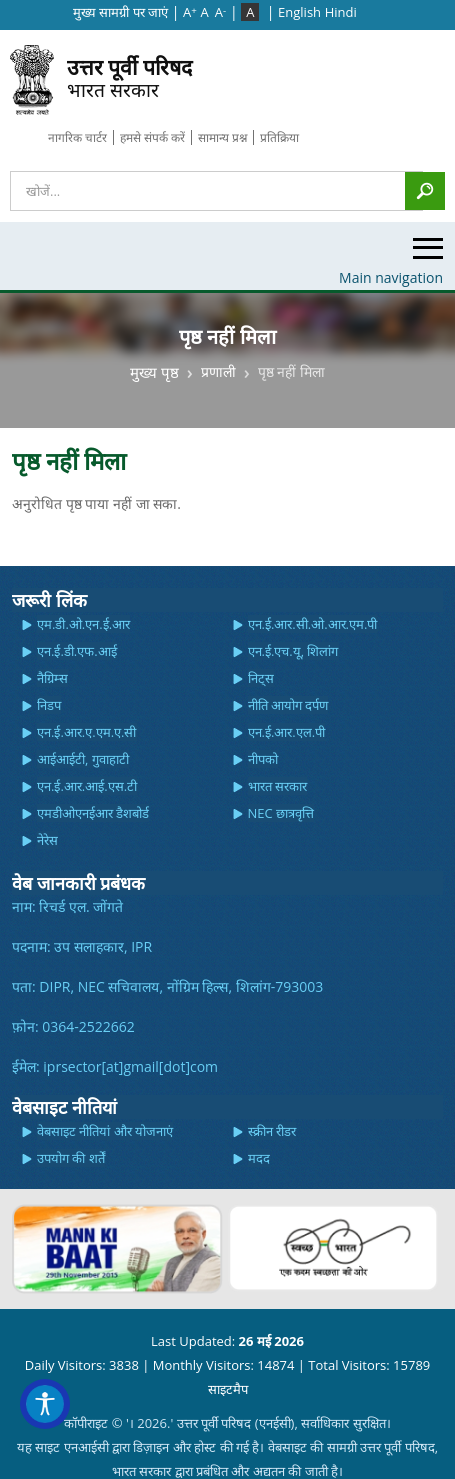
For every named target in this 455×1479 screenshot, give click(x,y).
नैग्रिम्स (52, 678)
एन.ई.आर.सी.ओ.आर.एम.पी (313, 624)
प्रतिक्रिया (279, 137)
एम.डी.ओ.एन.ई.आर (83, 624)
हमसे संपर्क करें (152, 137)
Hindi (341, 12)
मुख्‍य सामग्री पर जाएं (120, 12)
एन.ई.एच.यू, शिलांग (293, 651)
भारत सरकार (129, 77)
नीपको (263, 759)
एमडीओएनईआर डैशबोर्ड (93, 813)
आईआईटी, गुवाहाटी (83, 759)
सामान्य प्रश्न (222, 137)
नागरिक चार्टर (77, 137)
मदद (259, 1158)
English (299, 12)
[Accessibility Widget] (45, 1404)
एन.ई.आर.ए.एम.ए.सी (87, 732)
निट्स (261, 678)
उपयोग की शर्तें (71, 1158)
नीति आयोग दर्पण (288, 705)
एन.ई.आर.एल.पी (287, 732)
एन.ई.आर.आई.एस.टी (87, 786)
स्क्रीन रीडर (272, 1131)
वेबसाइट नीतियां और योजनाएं (105, 1131)
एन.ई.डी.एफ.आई (77, 651)
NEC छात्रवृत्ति (281, 813)
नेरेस (47, 840)
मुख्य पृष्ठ (154, 371)
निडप (49, 705)
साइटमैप (228, 1389)
